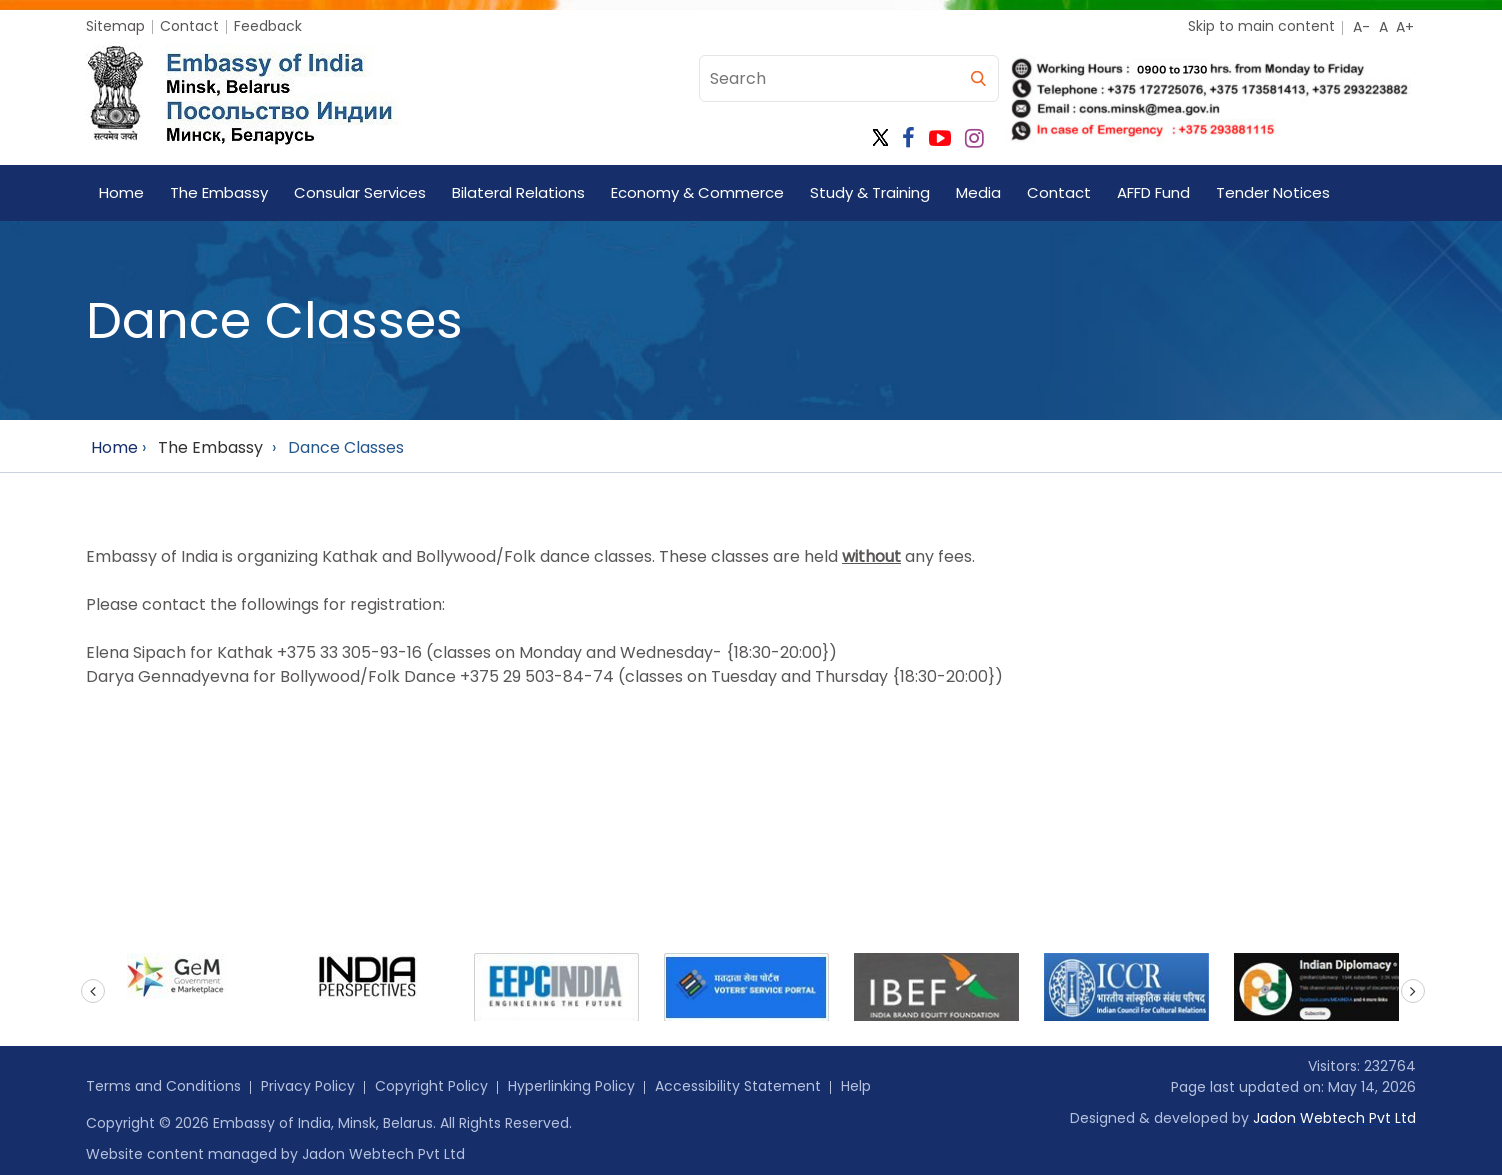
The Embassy (219, 192)
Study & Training (870, 192)
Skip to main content (1261, 26)
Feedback (268, 26)
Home (121, 192)
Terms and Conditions (163, 1086)
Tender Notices (1273, 192)
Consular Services (360, 192)
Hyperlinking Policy (571, 1086)
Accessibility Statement (738, 1086)
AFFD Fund (1153, 192)
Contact (189, 26)
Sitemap (115, 26)
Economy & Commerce (697, 192)
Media (978, 192)
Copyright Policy (431, 1086)
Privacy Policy (308, 1086)
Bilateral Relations (518, 192)
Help (856, 1086)
